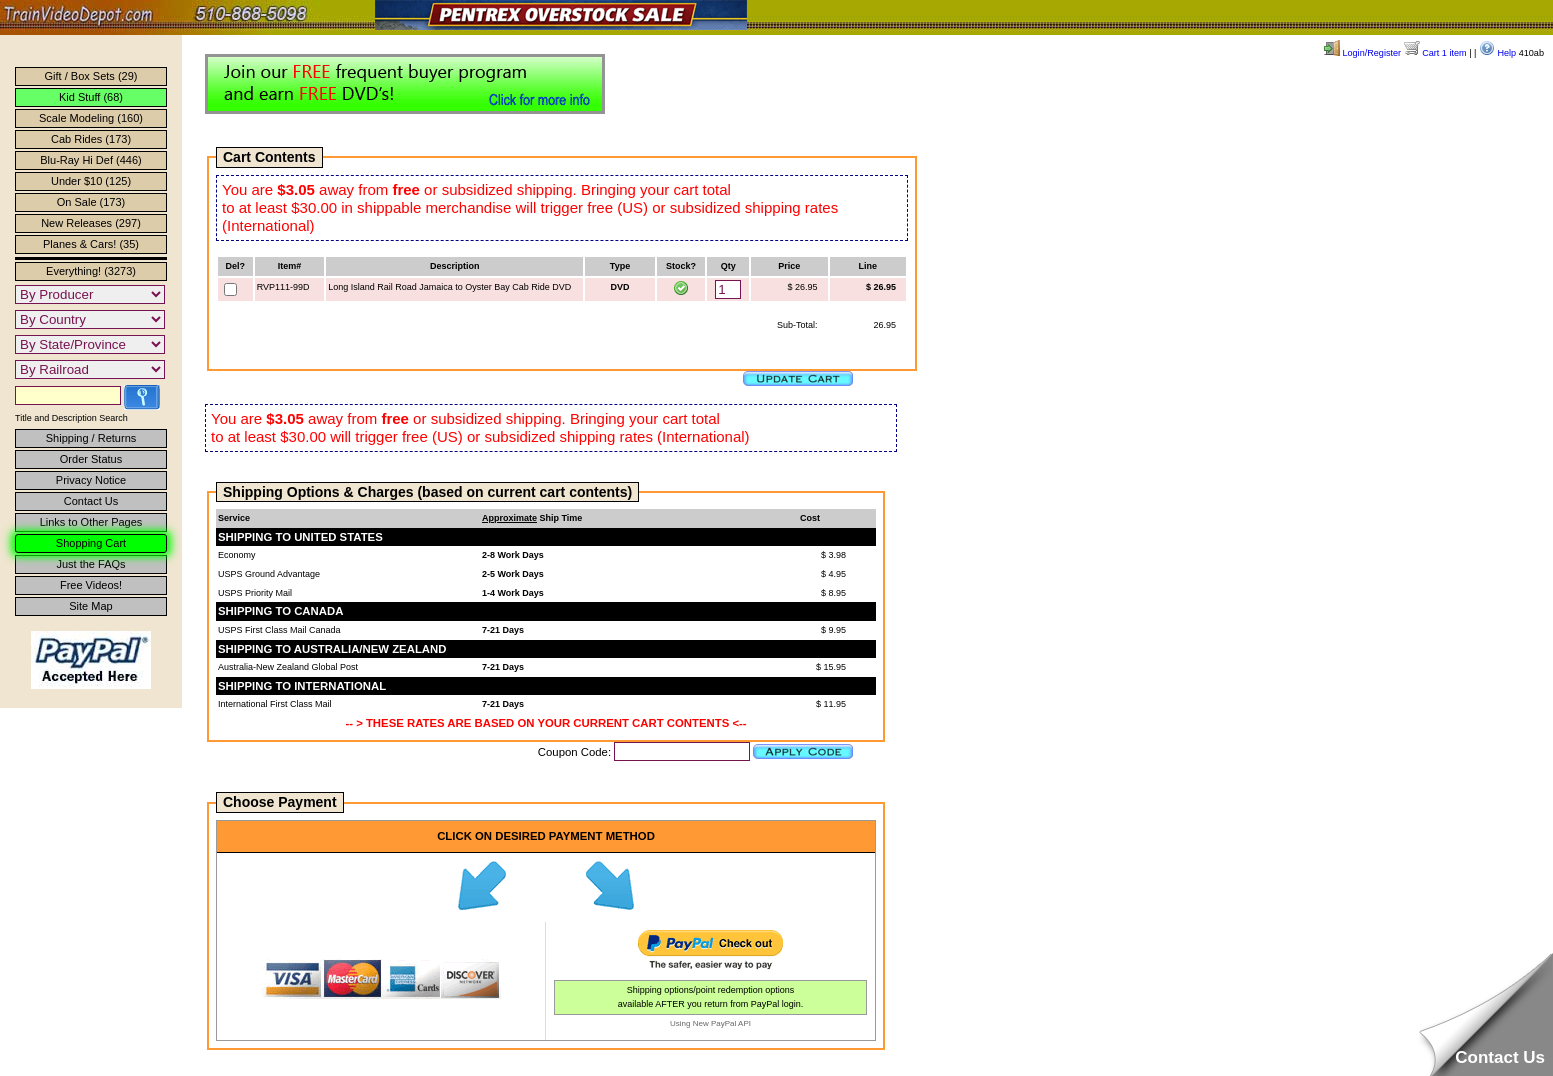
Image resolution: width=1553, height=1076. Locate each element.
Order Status (91, 459)
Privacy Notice (91, 480)
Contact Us (91, 501)
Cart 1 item (1435, 53)
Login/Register (1362, 53)
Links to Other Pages (91, 522)
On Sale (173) (91, 202)
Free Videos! (91, 585)
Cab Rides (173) (91, 139)
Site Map (90, 606)
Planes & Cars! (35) (91, 244)
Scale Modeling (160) (91, 118)
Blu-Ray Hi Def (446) (90, 160)
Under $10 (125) (91, 181)
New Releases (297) (91, 223)
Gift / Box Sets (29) (91, 76)
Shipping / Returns (91, 438)
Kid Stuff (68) (91, 97)
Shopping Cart (91, 543)
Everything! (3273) (91, 271)
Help (1497, 53)
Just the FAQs (90, 564)
